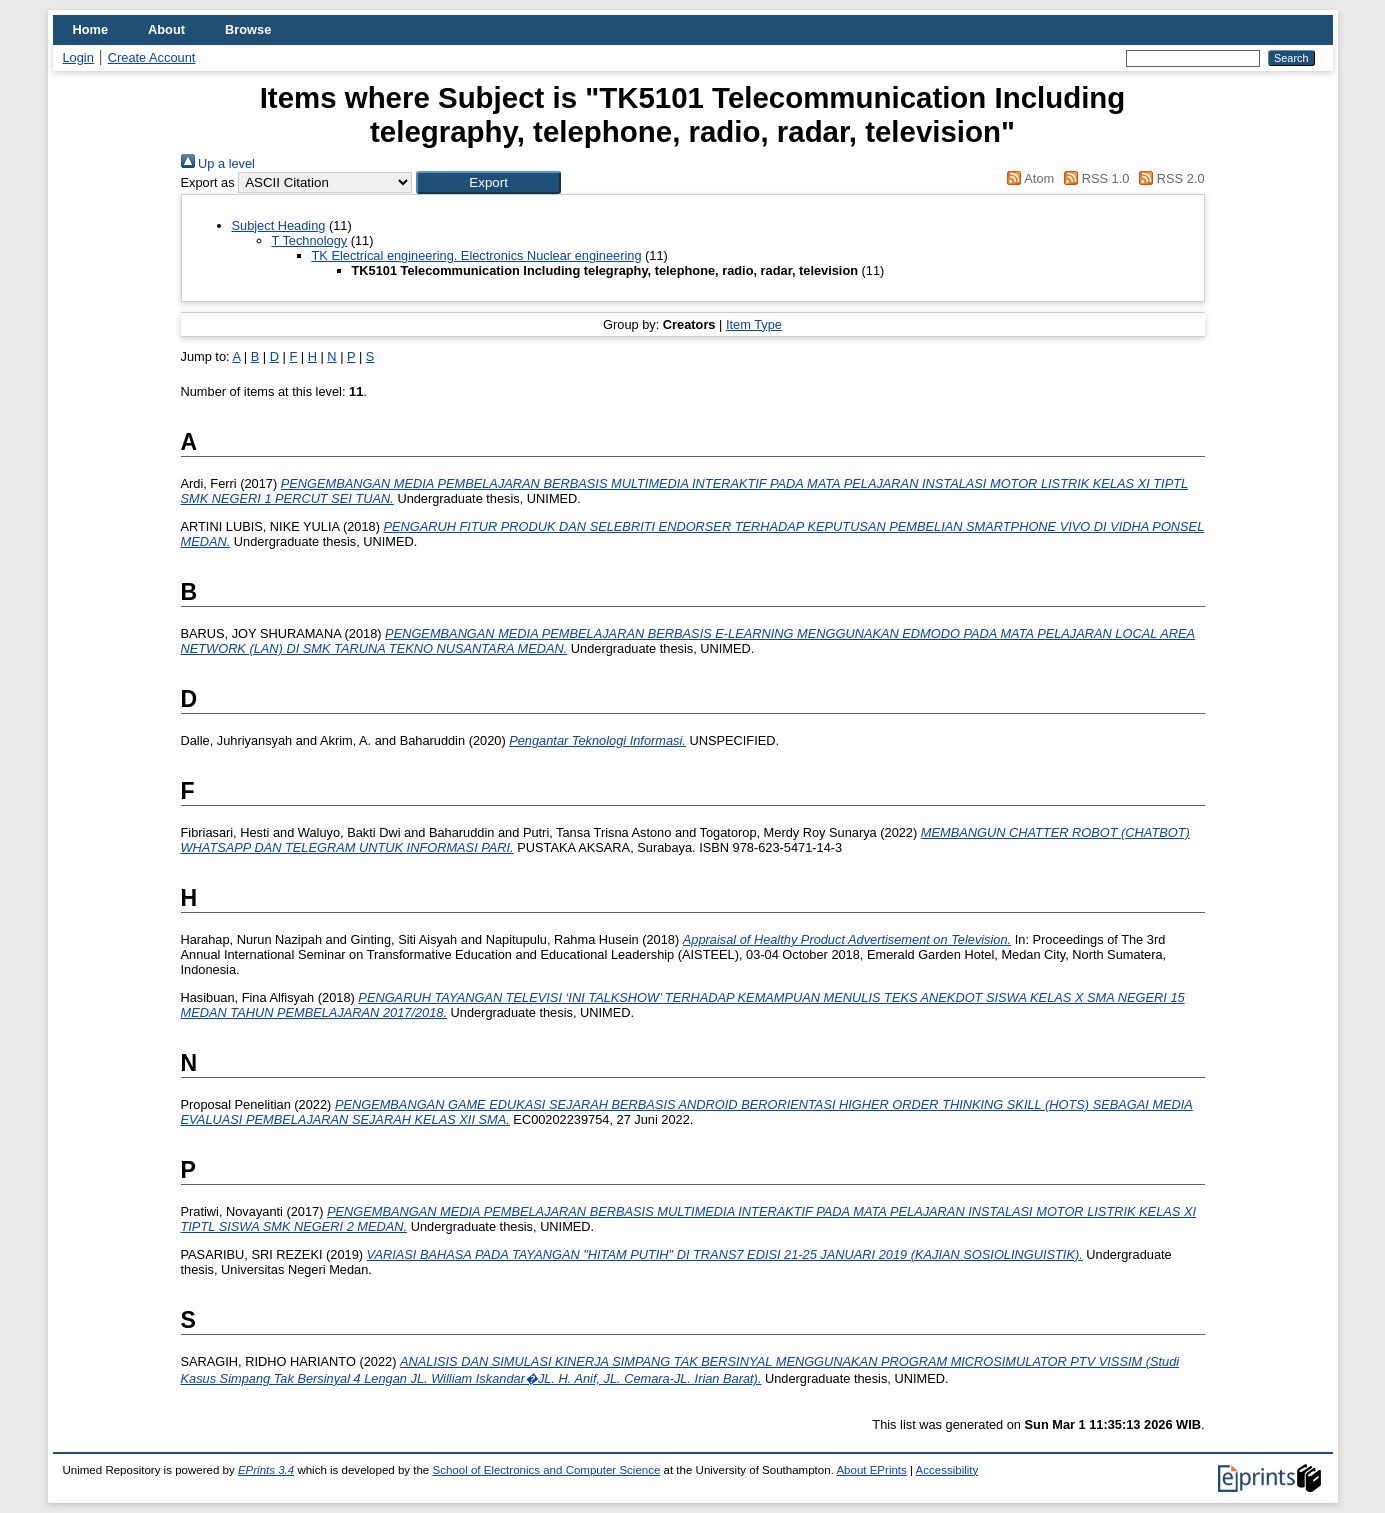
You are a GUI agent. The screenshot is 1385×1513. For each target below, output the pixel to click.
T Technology (310, 240)
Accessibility (947, 1470)
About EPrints (871, 1470)
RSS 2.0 (1169, 178)
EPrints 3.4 (266, 1470)
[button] (488, 182)
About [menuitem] (166, 29)
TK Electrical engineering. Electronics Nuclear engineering (477, 255)
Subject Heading (279, 225)
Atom (1027, 178)
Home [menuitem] (91, 29)
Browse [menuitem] (248, 29)
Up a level (218, 163)
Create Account (152, 57)
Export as (208, 182)
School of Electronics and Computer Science (546, 1470)
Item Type (754, 324)
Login (78, 57)
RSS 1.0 (1094, 178)
